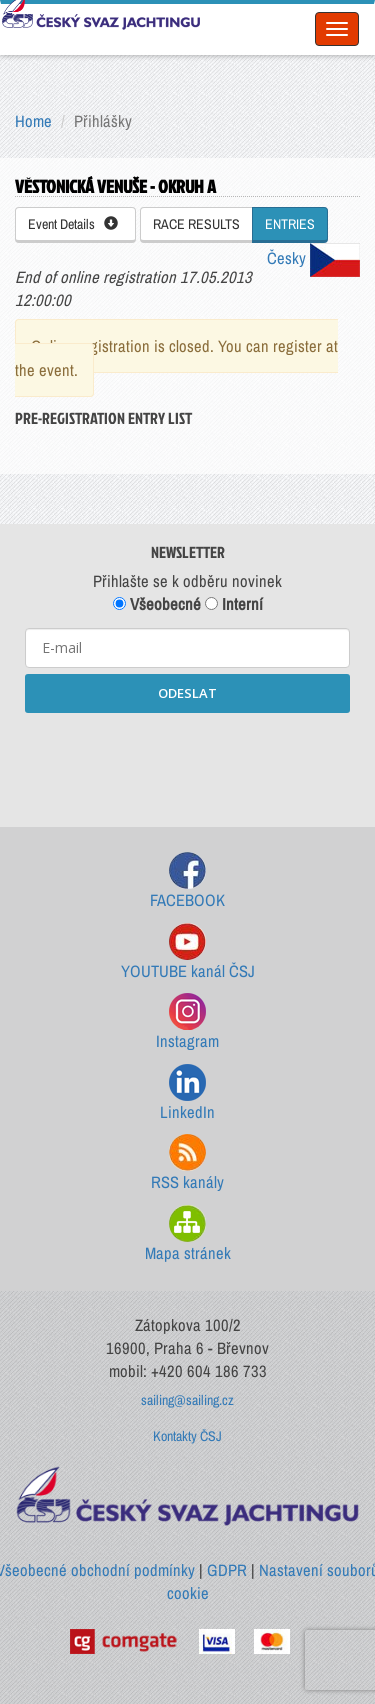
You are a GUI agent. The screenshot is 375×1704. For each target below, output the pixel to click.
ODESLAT (187, 693)
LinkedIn (187, 1093)
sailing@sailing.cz (187, 1400)
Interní (234, 604)
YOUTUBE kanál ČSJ (188, 952)
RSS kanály (187, 1163)
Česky (313, 258)
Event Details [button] (73, 224)
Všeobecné (157, 604)
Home (33, 121)
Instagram (187, 1022)
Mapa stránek (188, 1234)
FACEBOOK (187, 881)
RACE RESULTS (196, 224)
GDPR (227, 1570)
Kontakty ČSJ (187, 1436)
